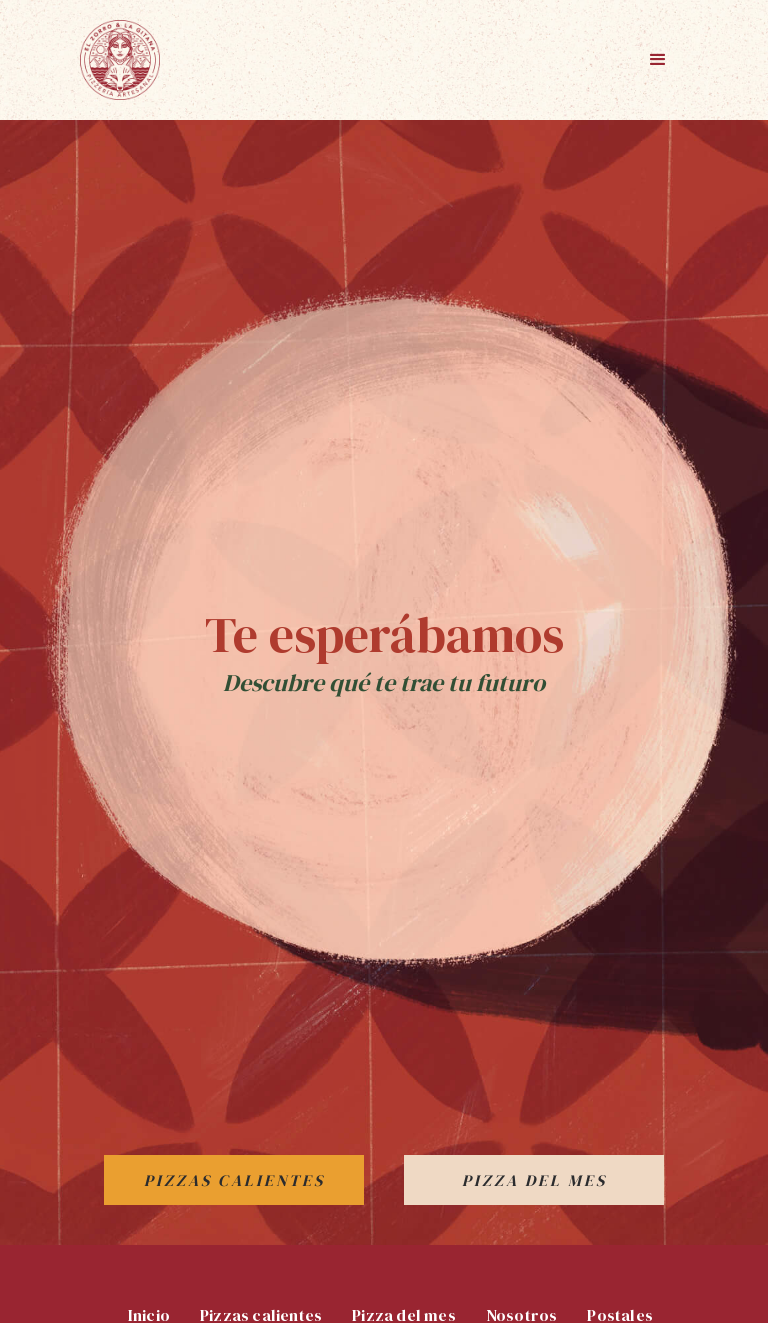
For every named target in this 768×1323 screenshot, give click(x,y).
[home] (120, 60)
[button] (658, 60)
